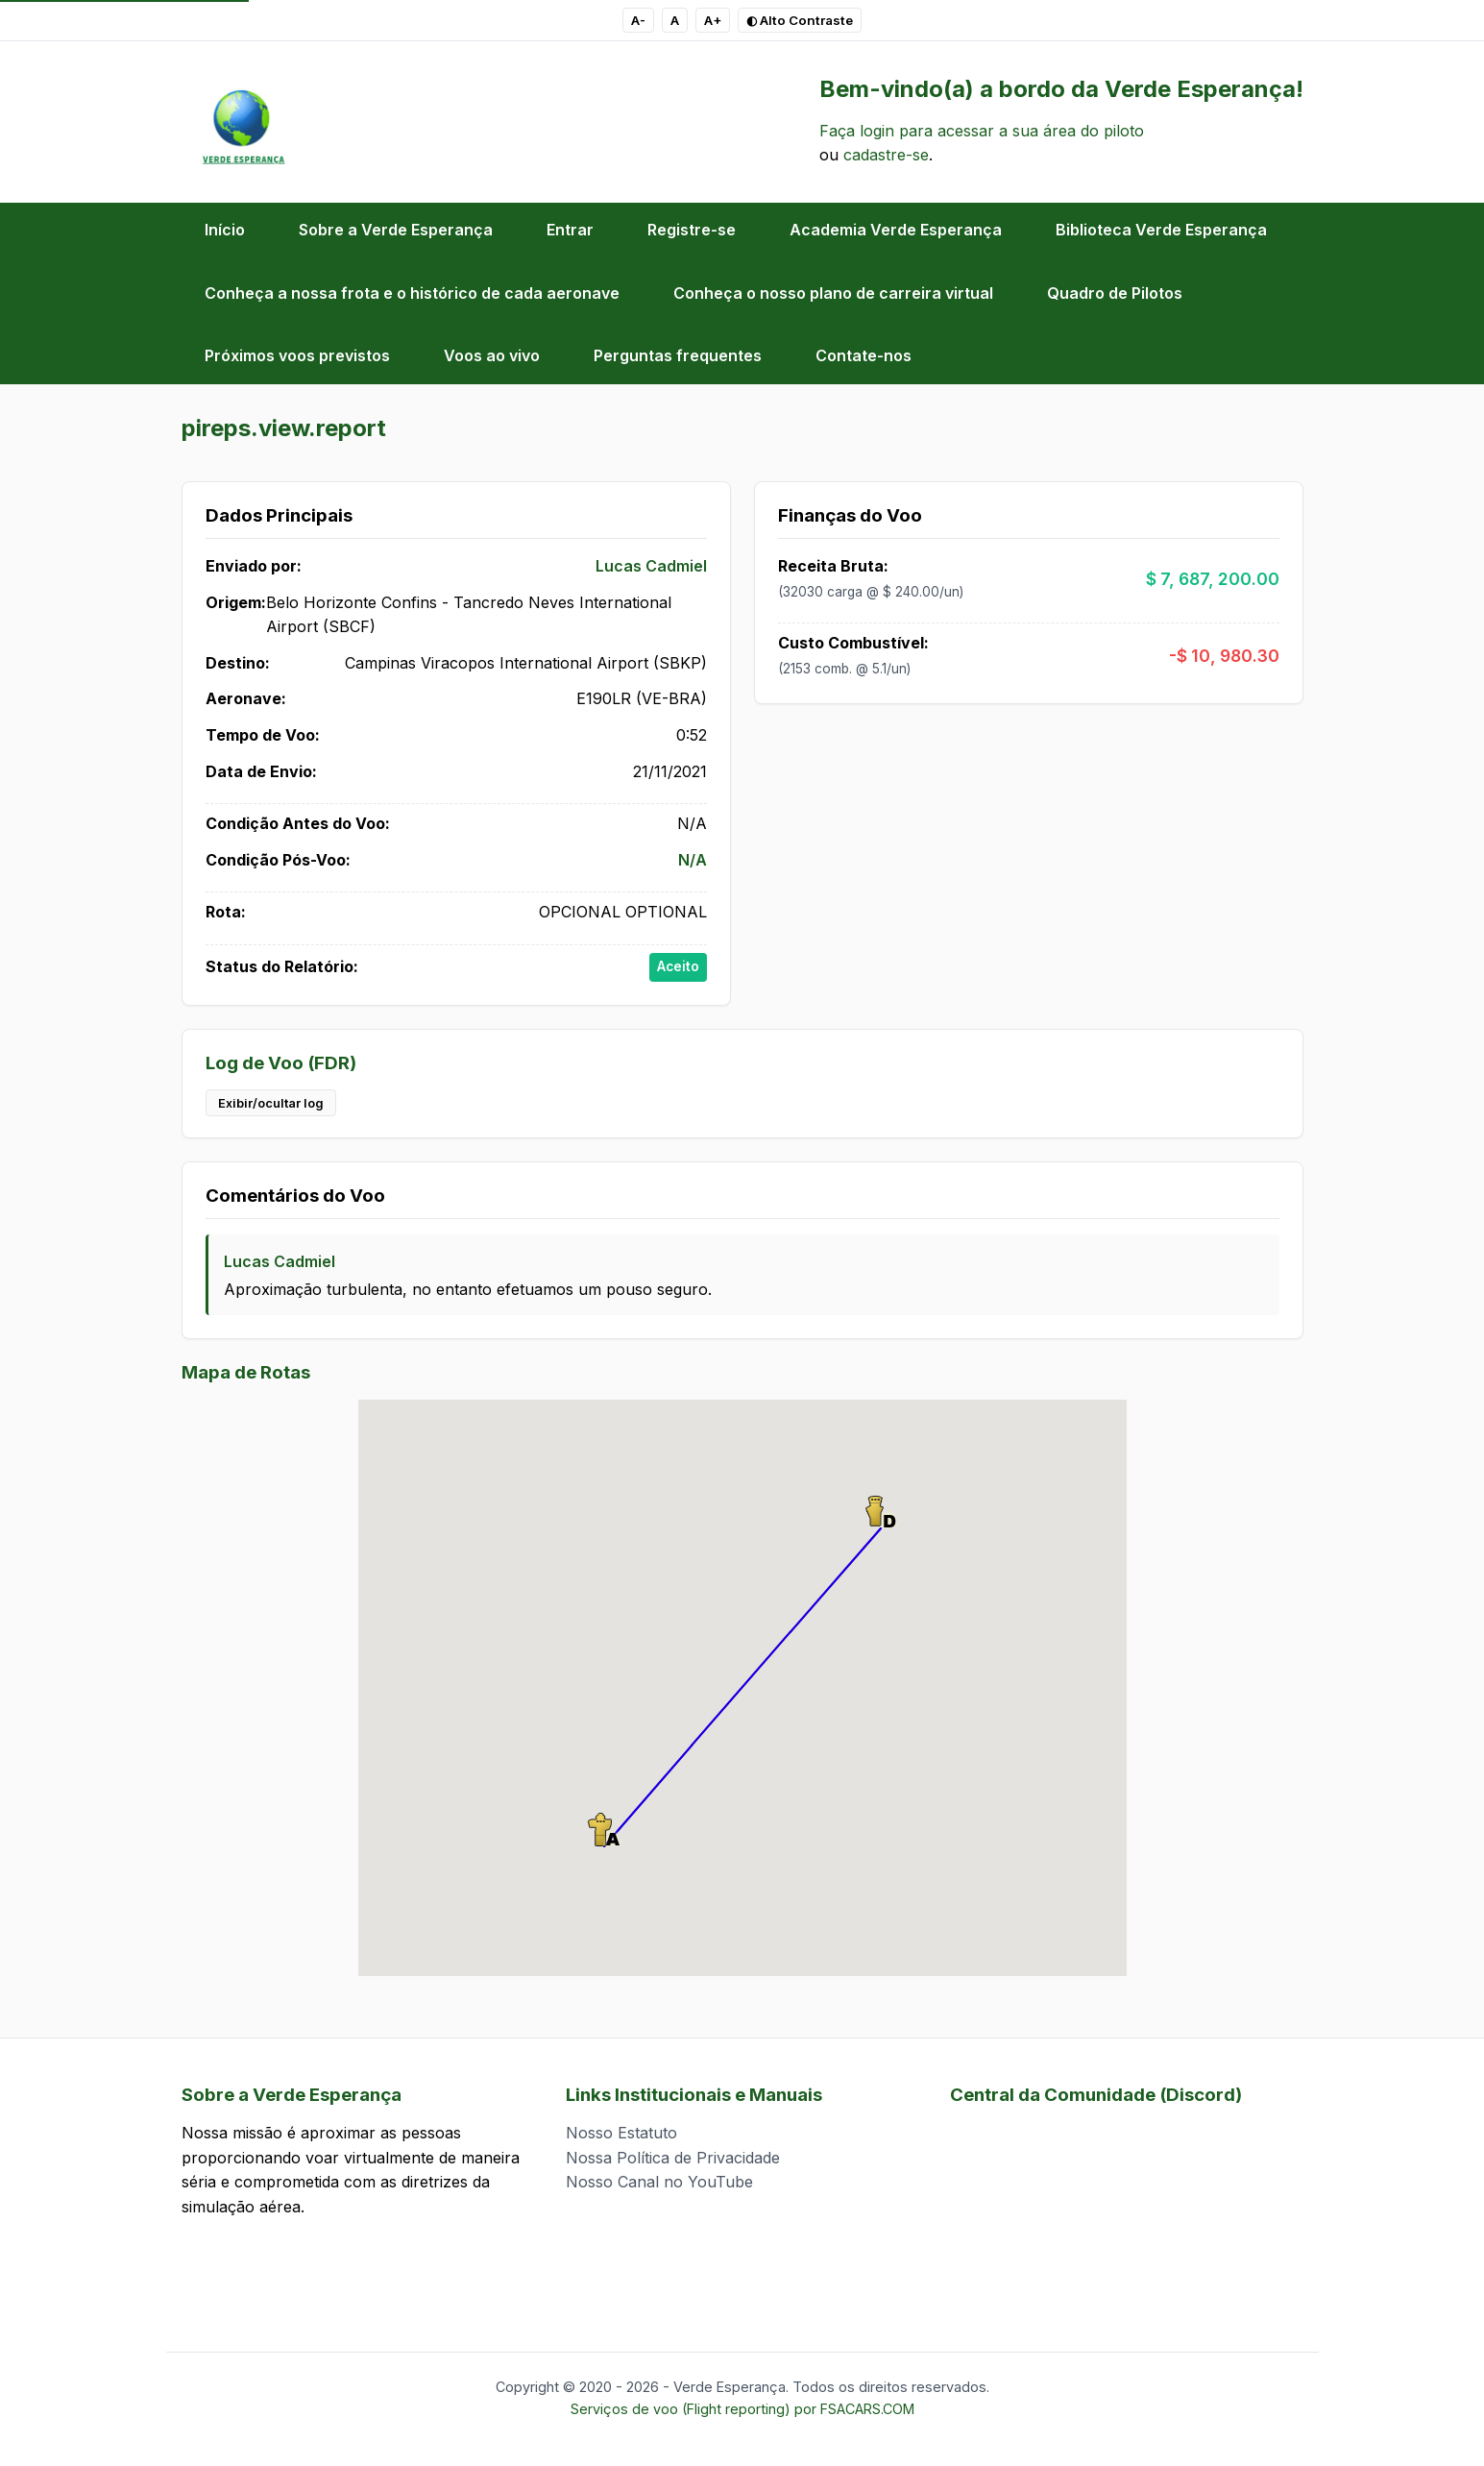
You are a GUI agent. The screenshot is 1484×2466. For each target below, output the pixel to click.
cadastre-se (886, 154)
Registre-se (691, 229)
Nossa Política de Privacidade (673, 2157)
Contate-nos (863, 355)
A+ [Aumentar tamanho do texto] (712, 20)
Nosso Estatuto (621, 2132)
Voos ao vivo (492, 355)
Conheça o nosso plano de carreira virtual (833, 293)
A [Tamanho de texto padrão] (674, 20)
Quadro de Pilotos (1114, 293)
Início (225, 229)
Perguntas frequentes (678, 355)
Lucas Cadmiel (651, 565)
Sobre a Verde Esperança (396, 229)
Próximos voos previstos (297, 355)
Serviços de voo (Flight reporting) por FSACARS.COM (742, 2409)
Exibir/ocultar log (271, 1102)
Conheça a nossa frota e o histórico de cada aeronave (412, 293)
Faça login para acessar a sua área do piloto (981, 130)
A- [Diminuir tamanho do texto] (638, 20)
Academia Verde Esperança (896, 229)
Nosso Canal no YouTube (659, 2181)
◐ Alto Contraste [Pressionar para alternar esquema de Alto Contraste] (799, 20)
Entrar (570, 229)
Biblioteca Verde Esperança (1161, 229)
